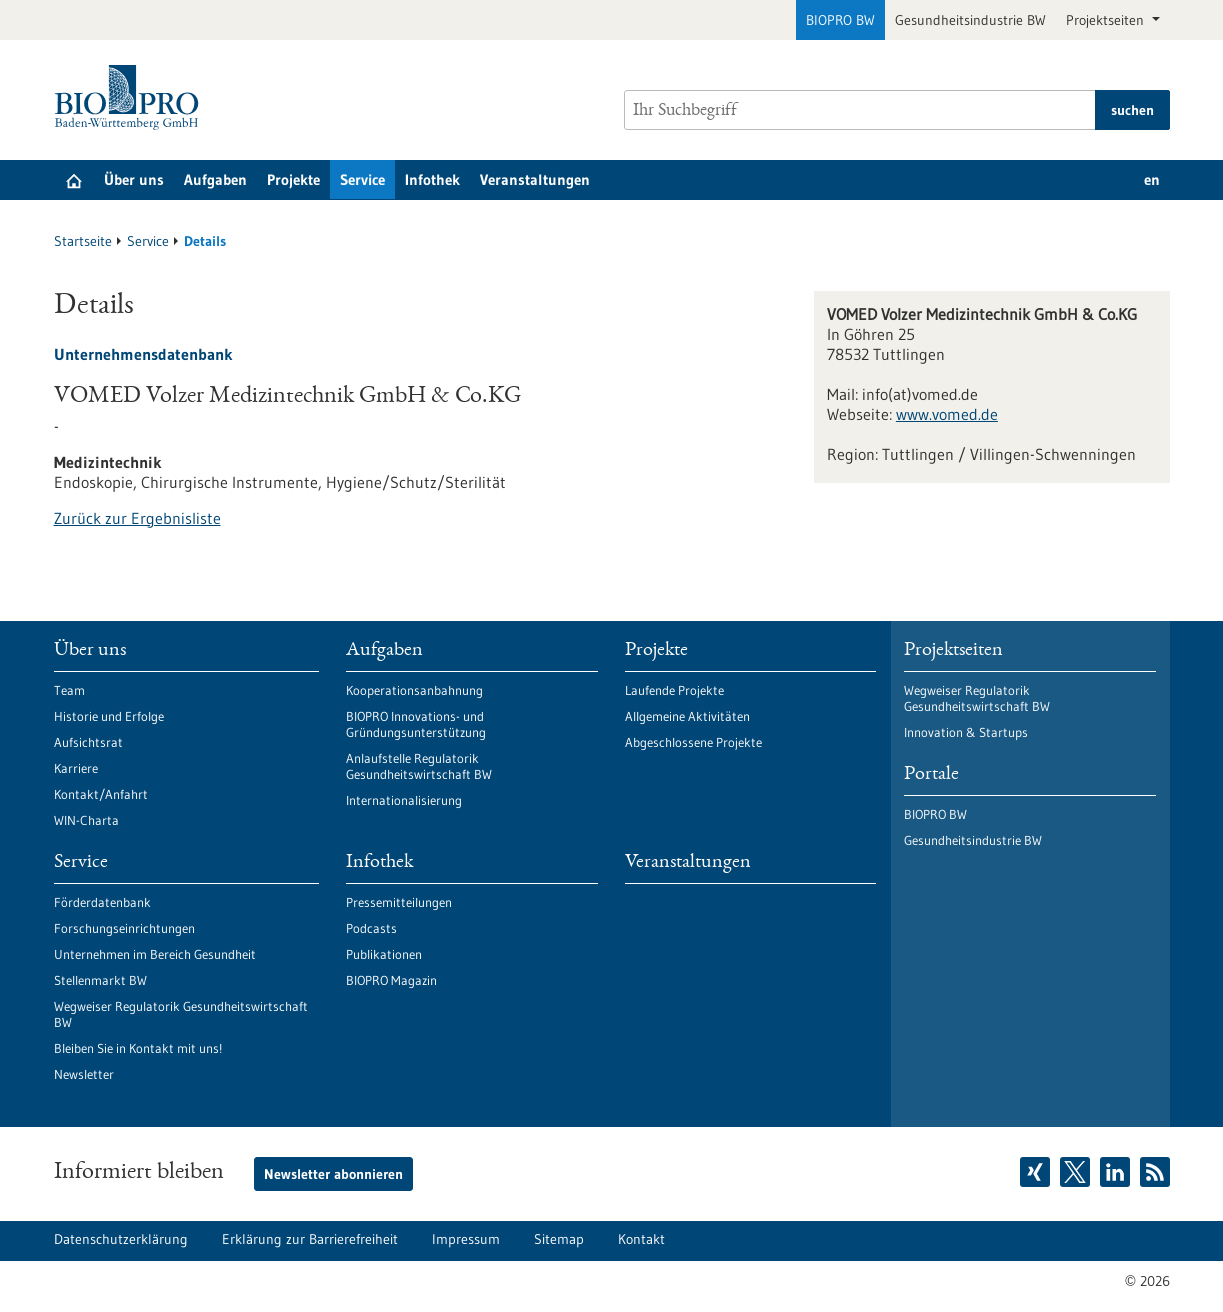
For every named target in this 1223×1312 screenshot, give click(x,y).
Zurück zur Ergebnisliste (137, 518)
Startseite (83, 241)
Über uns (134, 179)
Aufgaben (215, 179)
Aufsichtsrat (88, 742)
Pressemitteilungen (399, 902)
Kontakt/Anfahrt (101, 794)
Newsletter (84, 1074)
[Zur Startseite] (131, 97)
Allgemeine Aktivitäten (687, 716)
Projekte (293, 179)
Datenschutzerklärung (121, 1239)
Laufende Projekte (674, 690)
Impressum (466, 1239)
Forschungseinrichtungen (124, 928)
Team (69, 690)
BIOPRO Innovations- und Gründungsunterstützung (416, 724)
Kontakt (641, 1239)
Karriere (76, 768)
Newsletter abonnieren (333, 1174)
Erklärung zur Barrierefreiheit (310, 1239)
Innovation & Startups (966, 732)
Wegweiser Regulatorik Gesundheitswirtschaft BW (181, 1014)
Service (362, 179)
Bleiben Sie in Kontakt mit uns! (138, 1048)
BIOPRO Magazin (391, 980)
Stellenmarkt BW (100, 980)
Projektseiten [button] (1107, 20)
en (1152, 179)
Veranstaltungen (535, 179)
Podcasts (371, 928)
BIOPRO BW (840, 20)
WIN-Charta (86, 820)
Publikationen (384, 954)
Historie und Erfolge (109, 716)
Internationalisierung (404, 800)
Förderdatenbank (102, 902)
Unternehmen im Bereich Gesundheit (155, 954)
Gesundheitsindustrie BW (970, 20)
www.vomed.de (947, 414)
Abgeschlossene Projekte (693, 742)
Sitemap (559, 1239)
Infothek (432, 179)
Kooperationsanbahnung (414, 690)
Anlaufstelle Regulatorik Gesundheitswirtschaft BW (419, 766)
